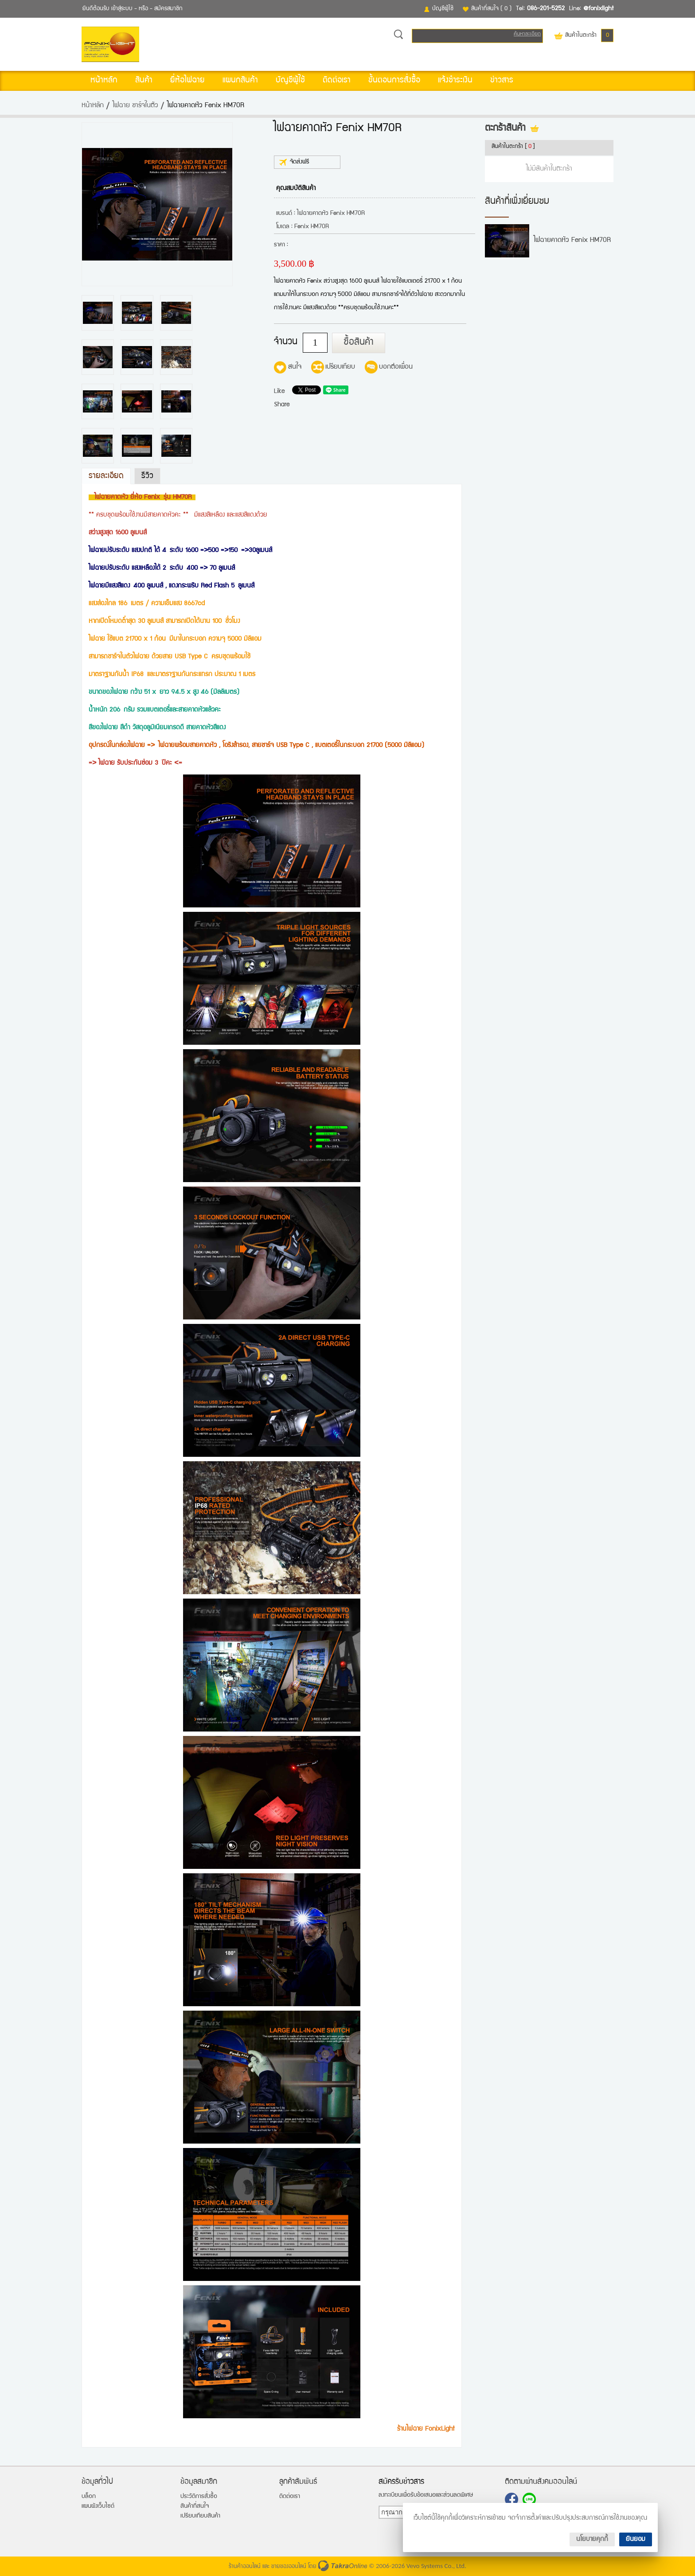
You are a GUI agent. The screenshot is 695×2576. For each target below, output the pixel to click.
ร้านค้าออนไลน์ (245, 2566)
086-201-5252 (546, 9)
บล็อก (89, 2496)
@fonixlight (598, 9)
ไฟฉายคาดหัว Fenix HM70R (572, 240)
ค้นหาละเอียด (527, 34)
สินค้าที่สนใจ (491, 9)
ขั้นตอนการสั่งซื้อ (394, 80)
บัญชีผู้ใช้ (442, 9)
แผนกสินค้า (240, 80)
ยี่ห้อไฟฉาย (187, 80)
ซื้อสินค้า (359, 343)
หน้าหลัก (103, 80)
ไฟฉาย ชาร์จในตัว (135, 106)
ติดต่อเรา (337, 80)
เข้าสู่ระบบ (122, 9)
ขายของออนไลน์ (288, 2566)
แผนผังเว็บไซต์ (98, 2506)
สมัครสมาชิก (168, 9)
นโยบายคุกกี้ (592, 2539)
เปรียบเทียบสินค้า (200, 2516)
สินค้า (143, 80)
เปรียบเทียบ (340, 367)
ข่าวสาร (501, 80)
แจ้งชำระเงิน (455, 80)
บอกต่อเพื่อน (396, 367)
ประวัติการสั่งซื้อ (198, 2496)
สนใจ (294, 367)
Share (282, 405)
